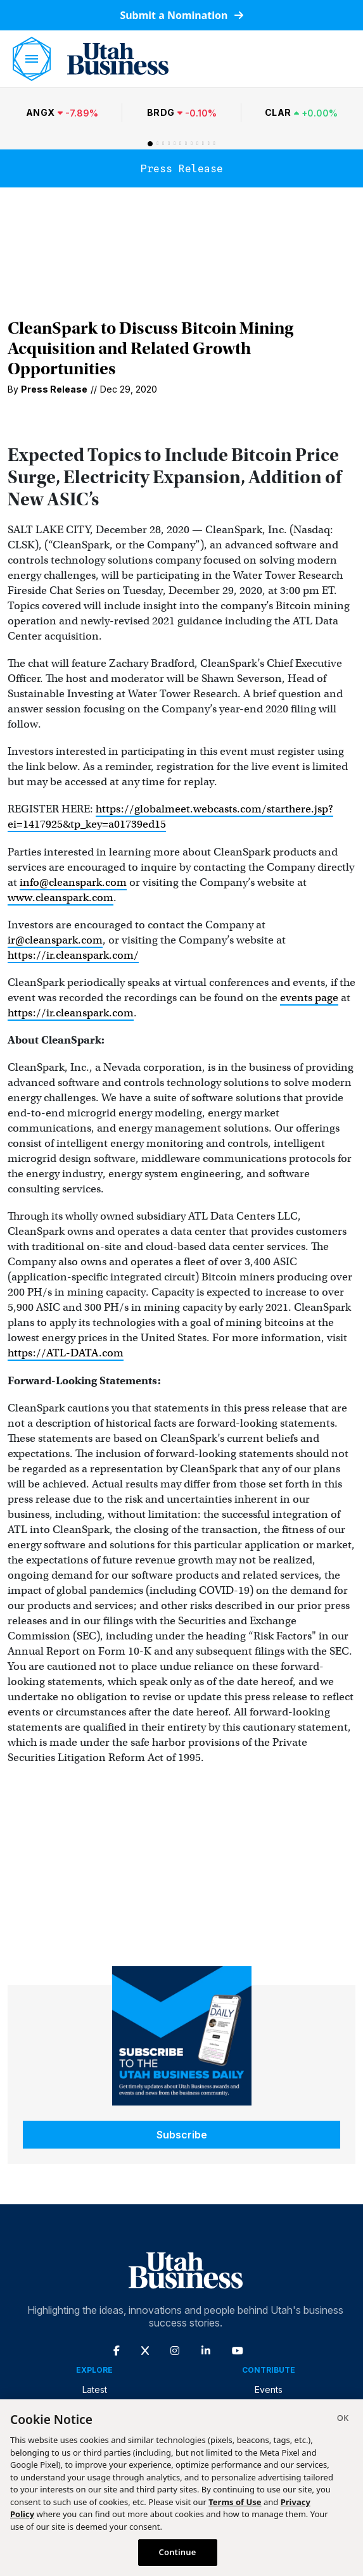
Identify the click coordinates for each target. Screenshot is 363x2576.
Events (269, 2389)
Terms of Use (234, 2502)
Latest (94, 2389)
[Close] (343, 2420)
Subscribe (181, 2134)
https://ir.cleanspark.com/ (73, 955)
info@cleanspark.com (73, 882)
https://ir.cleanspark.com (71, 1013)
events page (309, 997)
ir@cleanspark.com (55, 940)
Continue (177, 2552)
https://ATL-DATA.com (66, 1353)
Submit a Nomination (181, 15)
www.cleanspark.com (60, 897)
